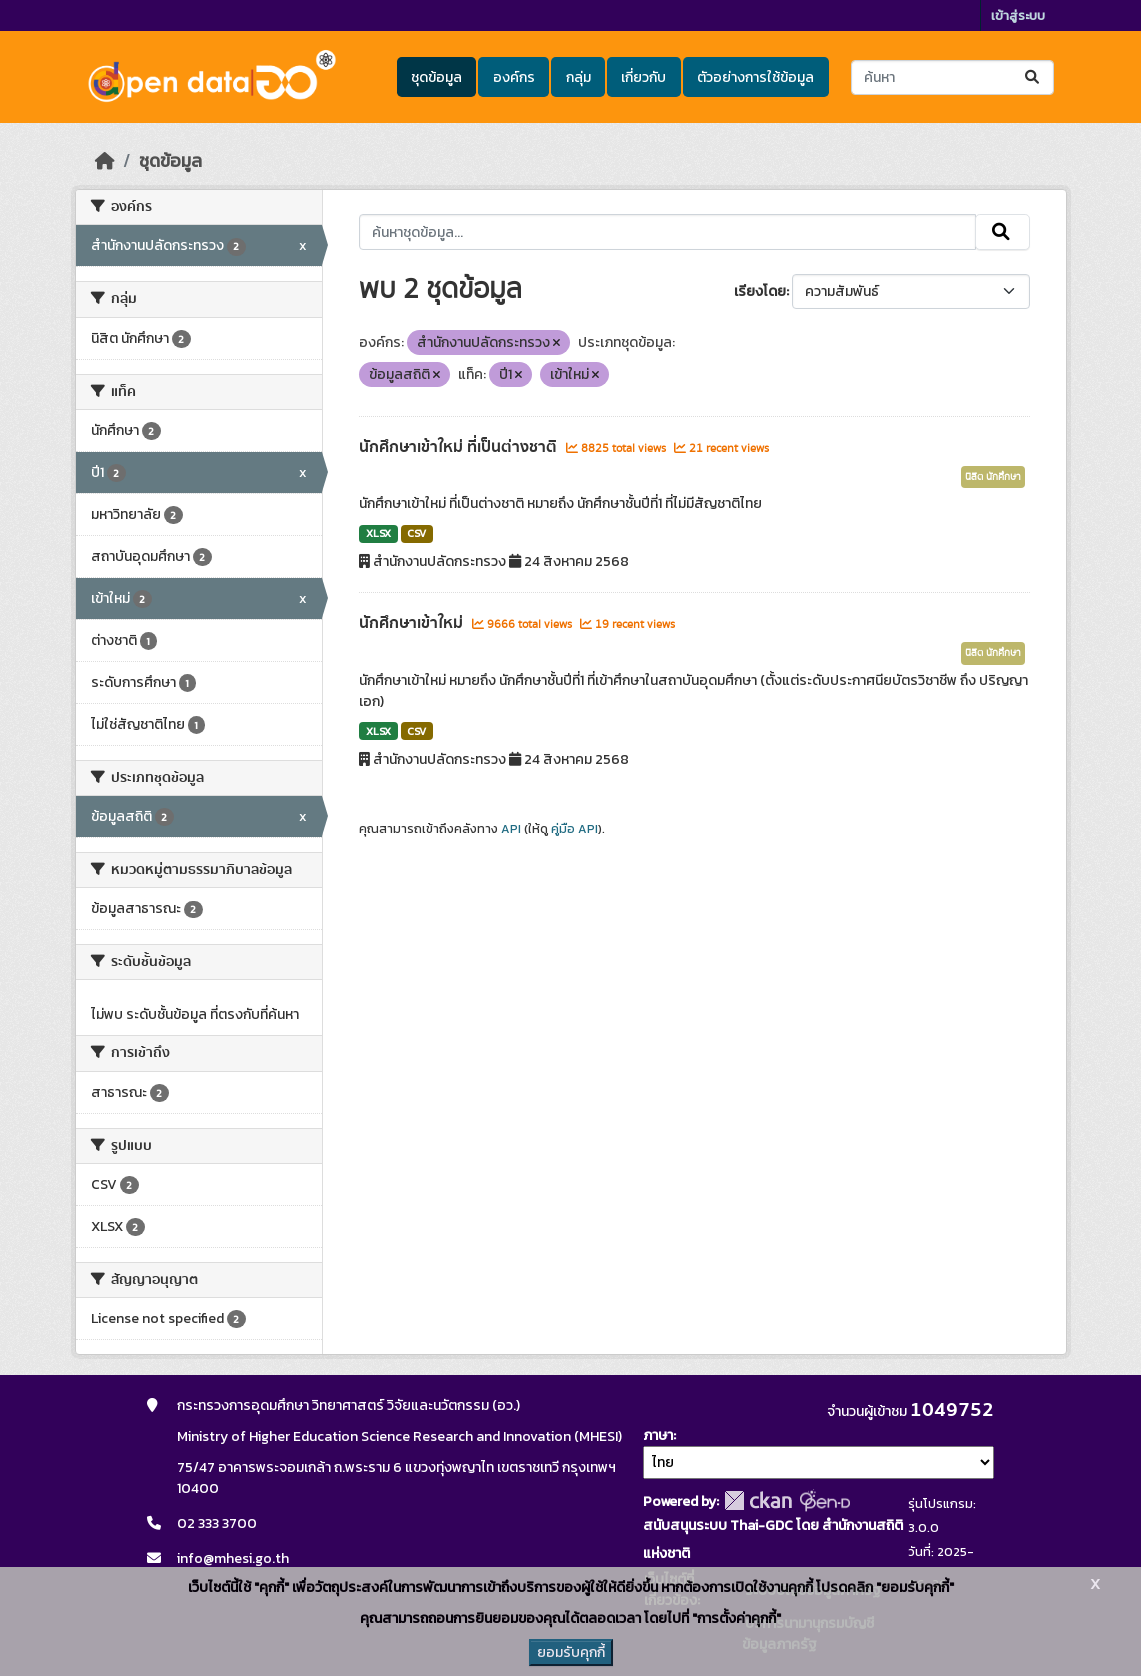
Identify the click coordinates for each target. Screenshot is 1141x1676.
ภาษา (658, 1435)
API (511, 829)
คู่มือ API (574, 829)
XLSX (378, 533)
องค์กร (514, 77)
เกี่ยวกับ (643, 77)
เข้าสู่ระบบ (1018, 15)
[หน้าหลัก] (105, 161)
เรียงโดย (760, 291)
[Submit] (1033, 77)
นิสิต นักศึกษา (993, 477)
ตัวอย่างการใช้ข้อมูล (755, 77)
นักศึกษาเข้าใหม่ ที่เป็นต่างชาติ (460, 447)
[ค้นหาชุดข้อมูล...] (952, 77)
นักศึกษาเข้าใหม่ (413, 623)
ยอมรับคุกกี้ (571, 1652)
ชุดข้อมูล (436, 77)
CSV (416, 533)
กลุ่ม (578, 77)
